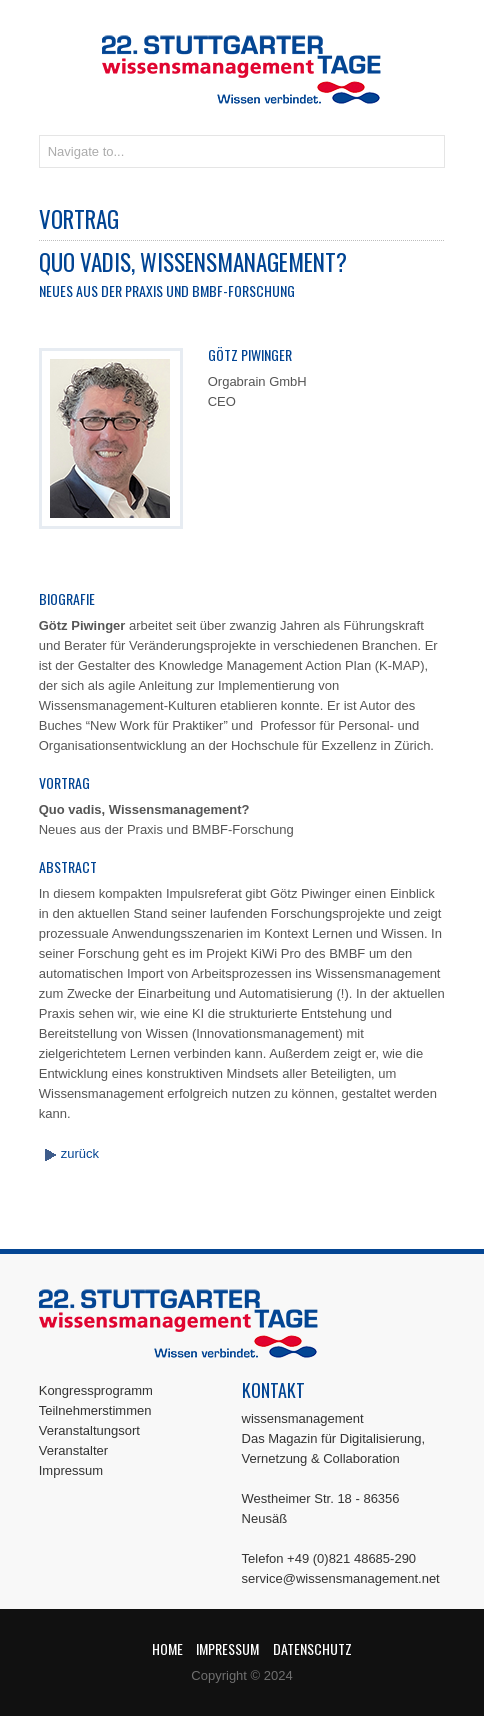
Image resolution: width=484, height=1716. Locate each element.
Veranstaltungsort (89, 1430)
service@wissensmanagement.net (341, 1578)
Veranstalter (73, 1450)
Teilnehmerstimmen (95, 1410)
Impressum (71, 1470)
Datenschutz (312, 1648)
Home (167, 1648)
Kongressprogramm (96, 1390)
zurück (80, 1153)
